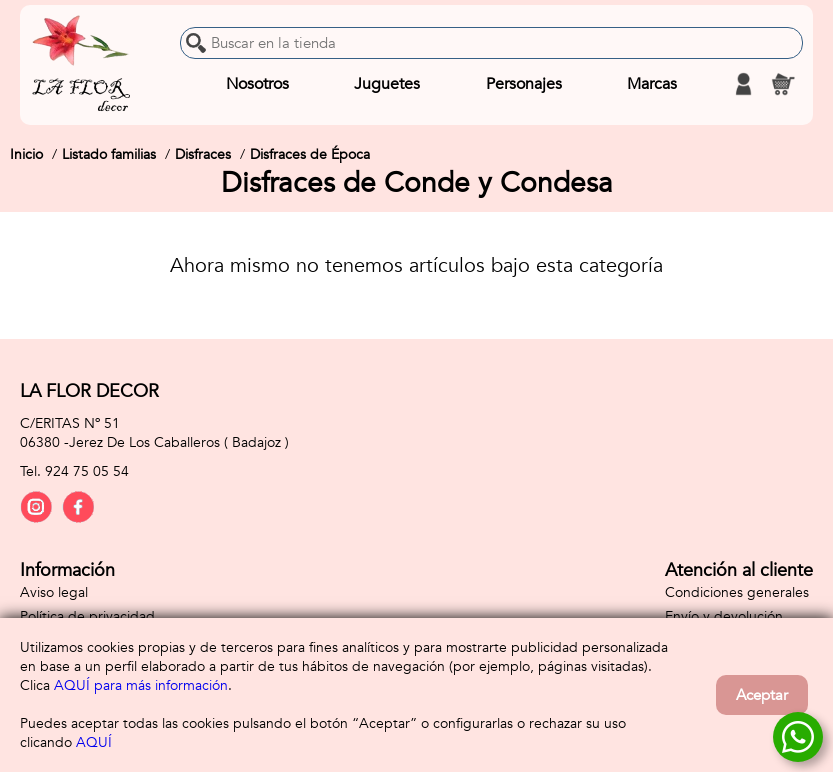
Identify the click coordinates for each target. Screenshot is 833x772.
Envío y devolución (724, 616)
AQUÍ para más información (141, 685)
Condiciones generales (737, 592)
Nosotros (257, 84)
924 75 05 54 (87, 471)
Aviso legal (54, 592)
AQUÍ (94, 742)
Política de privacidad (87, 616)
